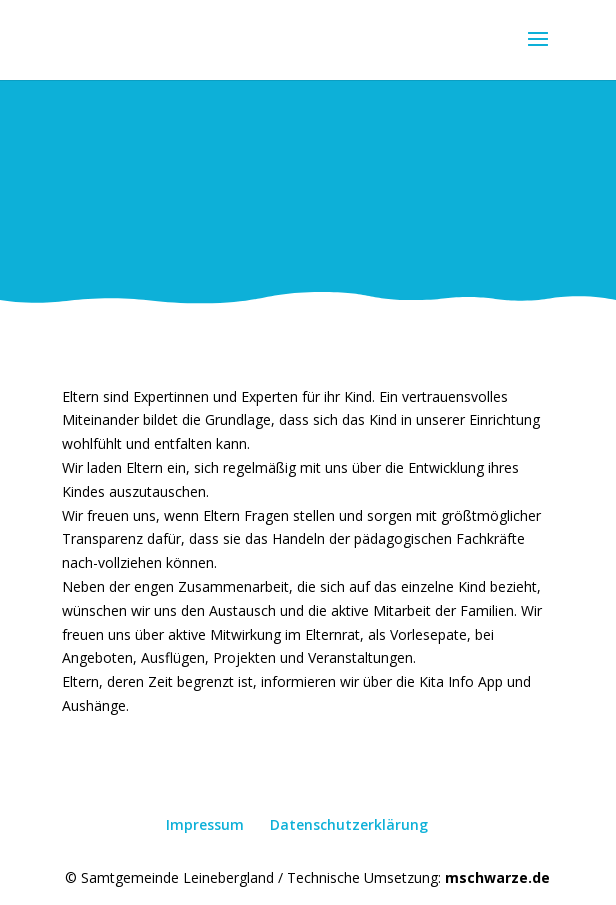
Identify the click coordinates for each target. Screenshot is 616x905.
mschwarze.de (497, 877)
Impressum (205, 824)
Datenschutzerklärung (349, 824)
